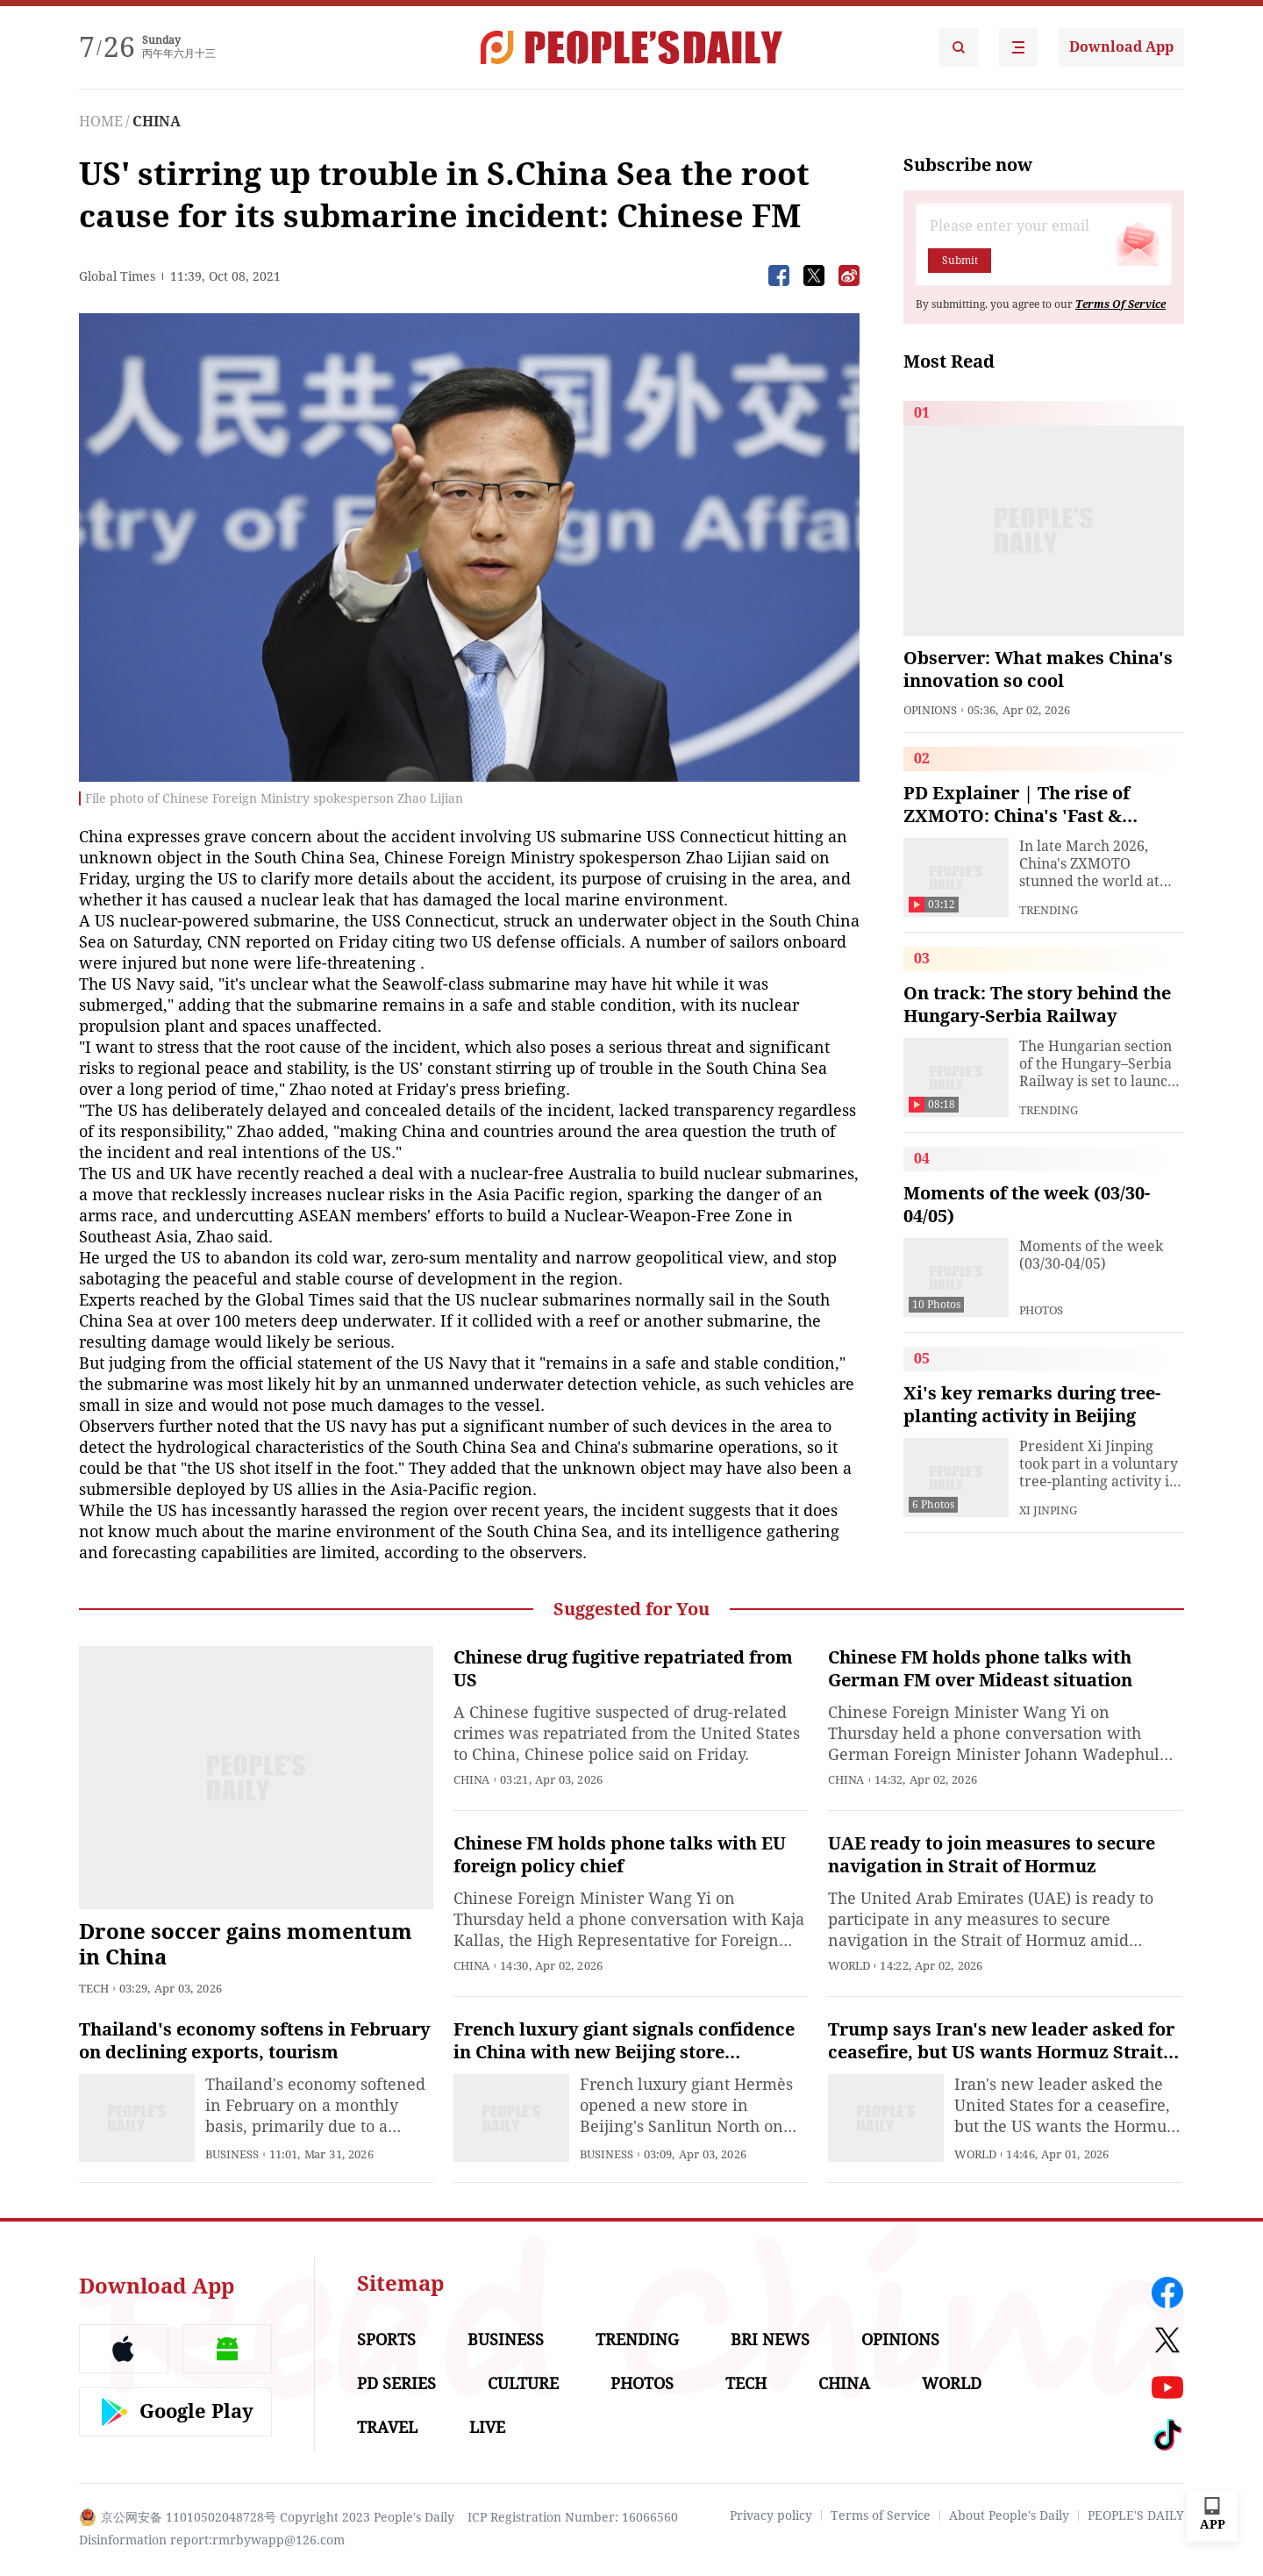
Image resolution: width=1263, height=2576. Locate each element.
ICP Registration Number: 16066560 (572, 2517)
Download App (1121, 47)
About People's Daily (1009, 2515)
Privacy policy (771, 2515)
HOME (101, 121)
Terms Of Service (1120, 304)
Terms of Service (881, 2515)
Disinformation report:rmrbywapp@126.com (212, 2540)
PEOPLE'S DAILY (1136, 2515)
